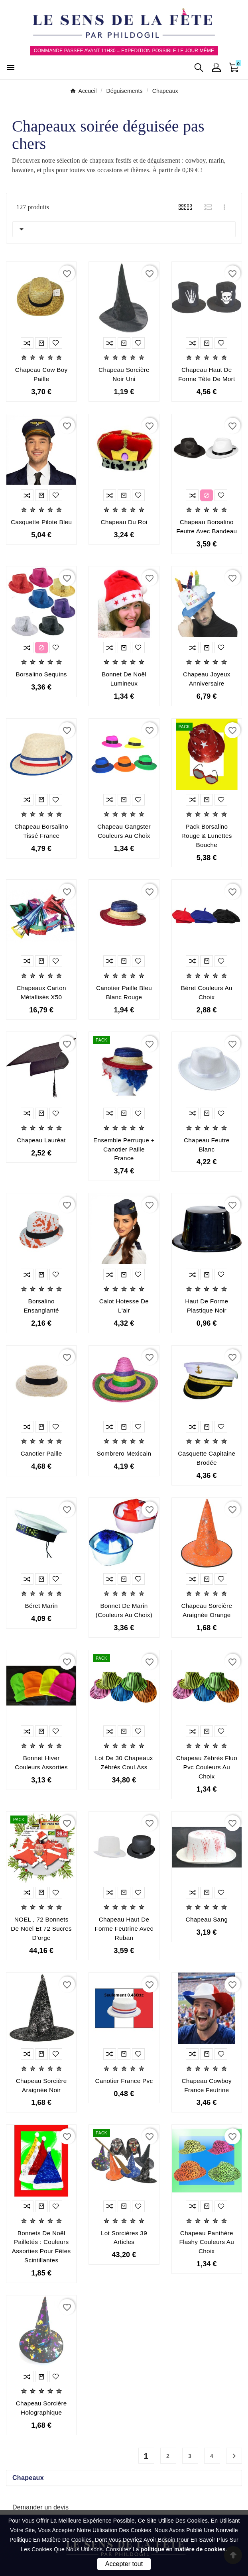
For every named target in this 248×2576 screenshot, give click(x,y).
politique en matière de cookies (183, 2549)
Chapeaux (28, 2477)
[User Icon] (216, 67)
